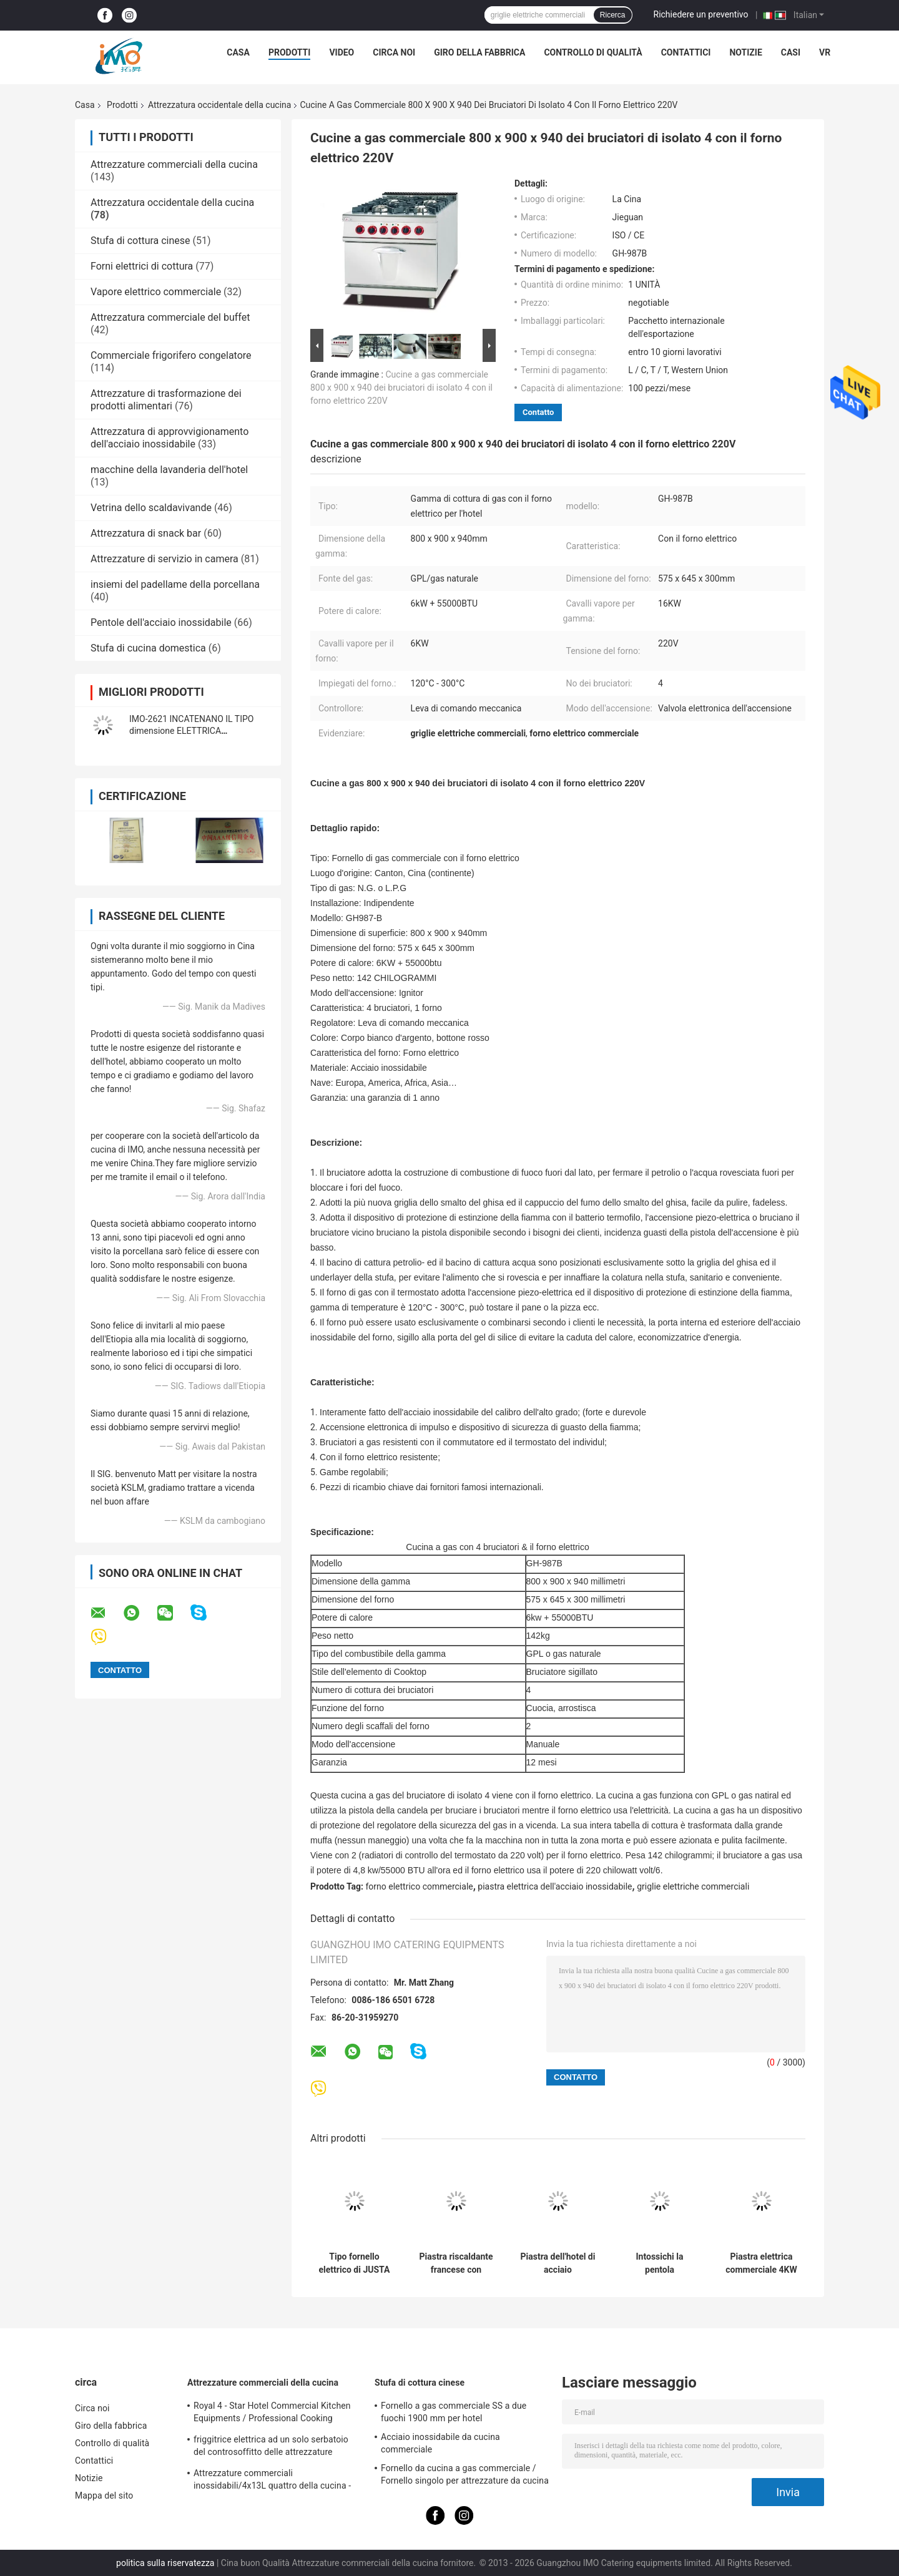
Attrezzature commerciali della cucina (174, 164)
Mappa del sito (104, 2495)
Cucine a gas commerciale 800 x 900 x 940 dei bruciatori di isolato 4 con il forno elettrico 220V (401, 387)
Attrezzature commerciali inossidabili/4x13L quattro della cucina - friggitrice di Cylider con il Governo (272, 2481)
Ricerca (613, 15)
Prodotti (289, 52)
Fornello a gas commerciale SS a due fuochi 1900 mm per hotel (453, 2412)
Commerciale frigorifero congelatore (171, 355)
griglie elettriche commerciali (693, 1886)
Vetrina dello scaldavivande (151, 508)
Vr (824, 52)
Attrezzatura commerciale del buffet (170, 317)
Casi (790, 52)
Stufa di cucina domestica (148, 648)
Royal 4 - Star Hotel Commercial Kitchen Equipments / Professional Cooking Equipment (272, 2414)
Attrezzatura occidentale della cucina (220, 105)
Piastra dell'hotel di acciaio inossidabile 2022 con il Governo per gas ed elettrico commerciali (558, 2263)
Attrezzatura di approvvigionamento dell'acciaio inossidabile (169, 438)
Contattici (686, 52)
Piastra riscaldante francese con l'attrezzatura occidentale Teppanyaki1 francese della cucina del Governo (455, 2263)
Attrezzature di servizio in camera (164, 559)
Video (341, 52)
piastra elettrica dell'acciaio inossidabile (555, 1886)
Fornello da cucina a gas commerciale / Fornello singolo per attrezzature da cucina (465, 2474)
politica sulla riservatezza (165, 2563)
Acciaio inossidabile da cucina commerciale (440, 2443)
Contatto (538, 412)
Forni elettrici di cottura (142, 266)
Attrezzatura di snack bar (146, 533)
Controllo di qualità (593, 52)
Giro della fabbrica (479, 52)
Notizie (745, 52)
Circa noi (394, 52)
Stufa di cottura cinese (140, 240)
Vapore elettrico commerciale (156, 292)
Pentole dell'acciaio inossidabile (161, 622)
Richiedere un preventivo (701, 14)
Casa (238, 52)
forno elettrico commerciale (419, 1886)
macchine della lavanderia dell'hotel (169, 470)
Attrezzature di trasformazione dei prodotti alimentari (166, 400)
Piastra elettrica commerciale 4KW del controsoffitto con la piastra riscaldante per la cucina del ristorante (761, 2263)
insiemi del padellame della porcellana (175, 584)
